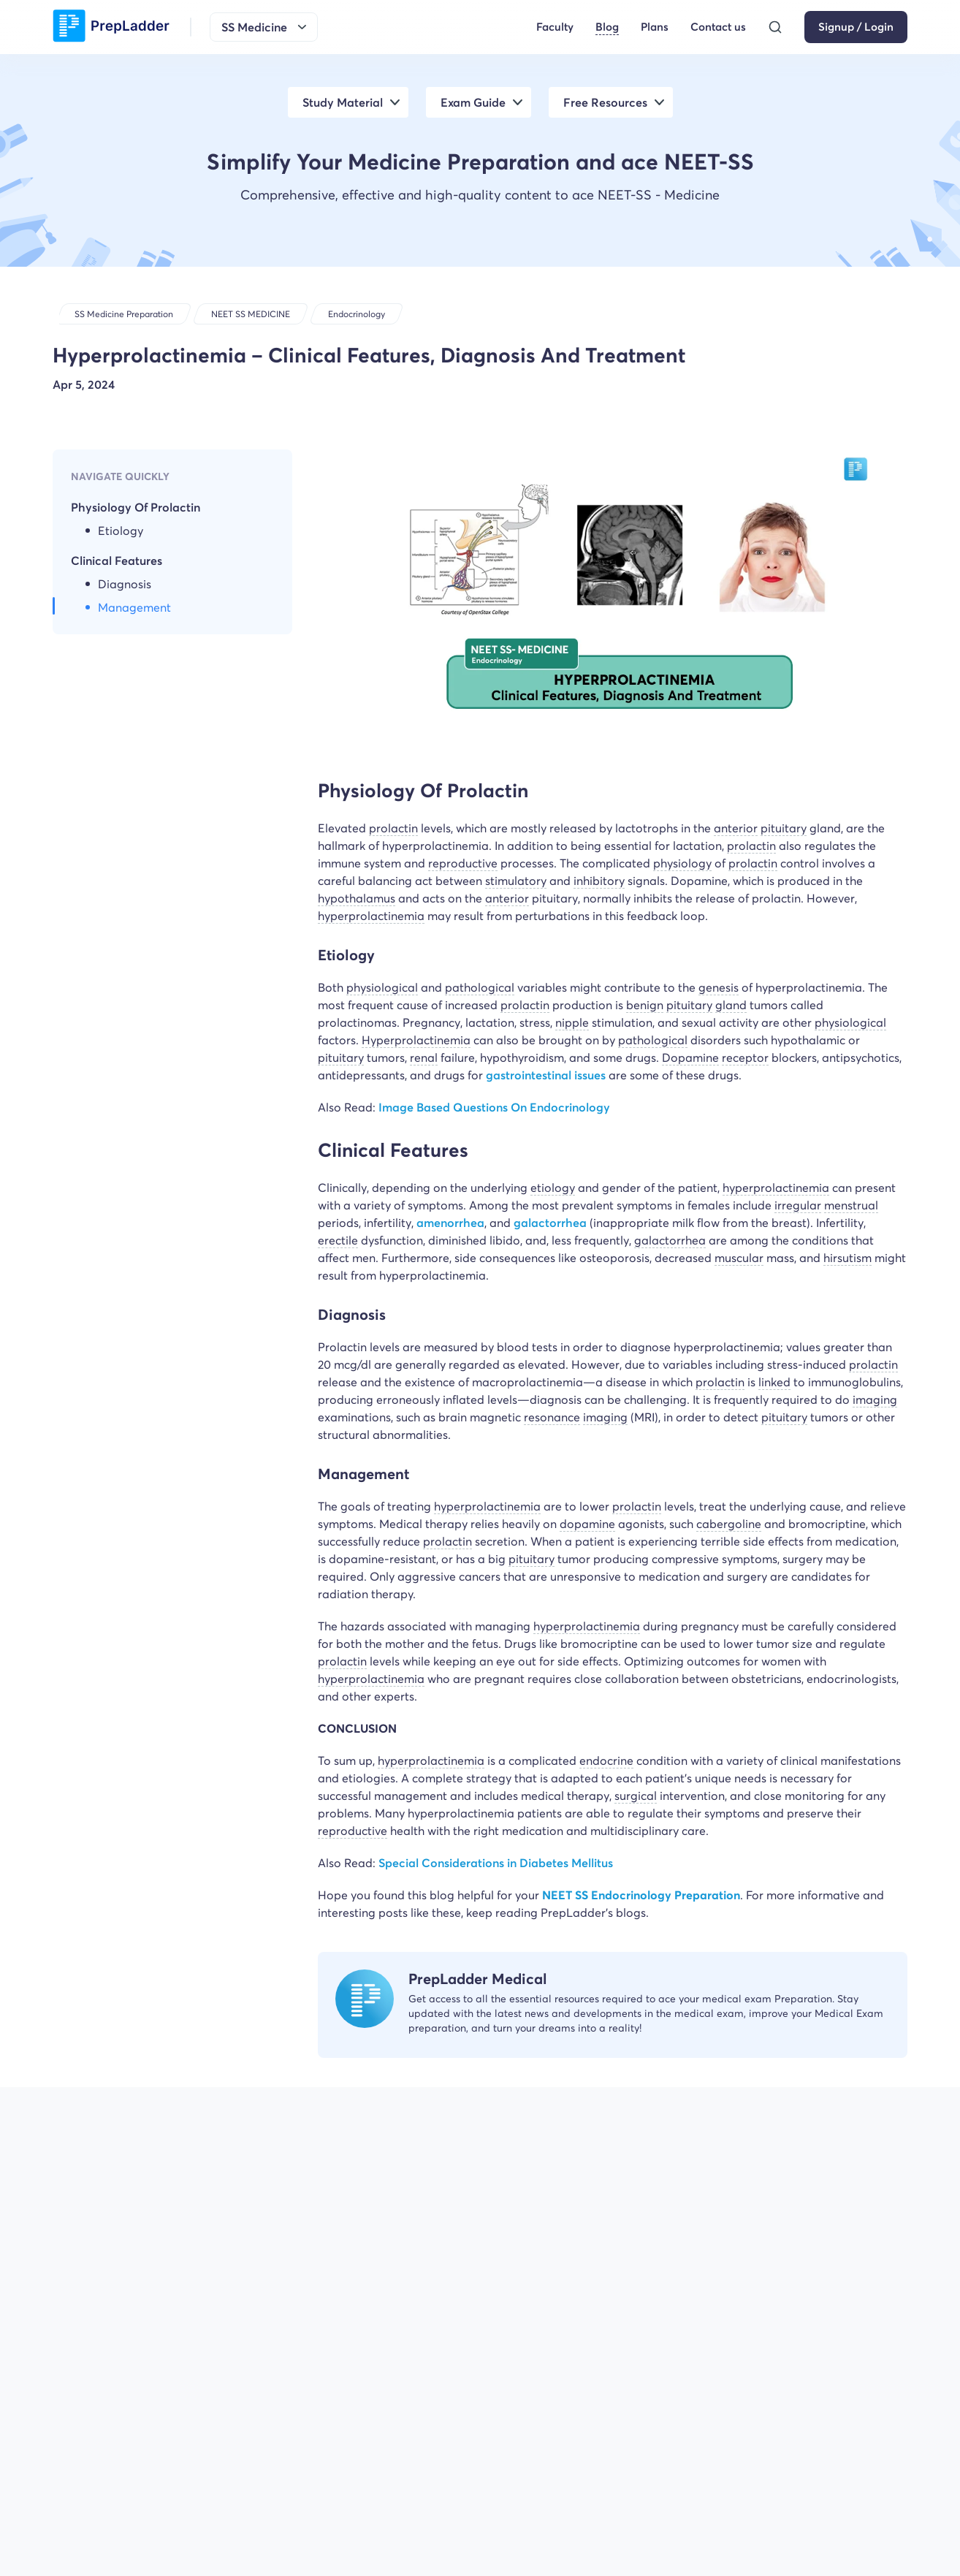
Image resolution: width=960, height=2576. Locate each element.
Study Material (342, 102)
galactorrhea (552, 1222)
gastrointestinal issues (546, 1075)
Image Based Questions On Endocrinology (494, 1107)
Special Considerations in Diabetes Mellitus (495, 1862)
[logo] (111, 27)
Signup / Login (856, 27)
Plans (654, 27)
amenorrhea (450, 1222)
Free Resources (605, 102)
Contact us (718, 27)
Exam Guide (473, 102)
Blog (607, 27)
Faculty (555, 27)
